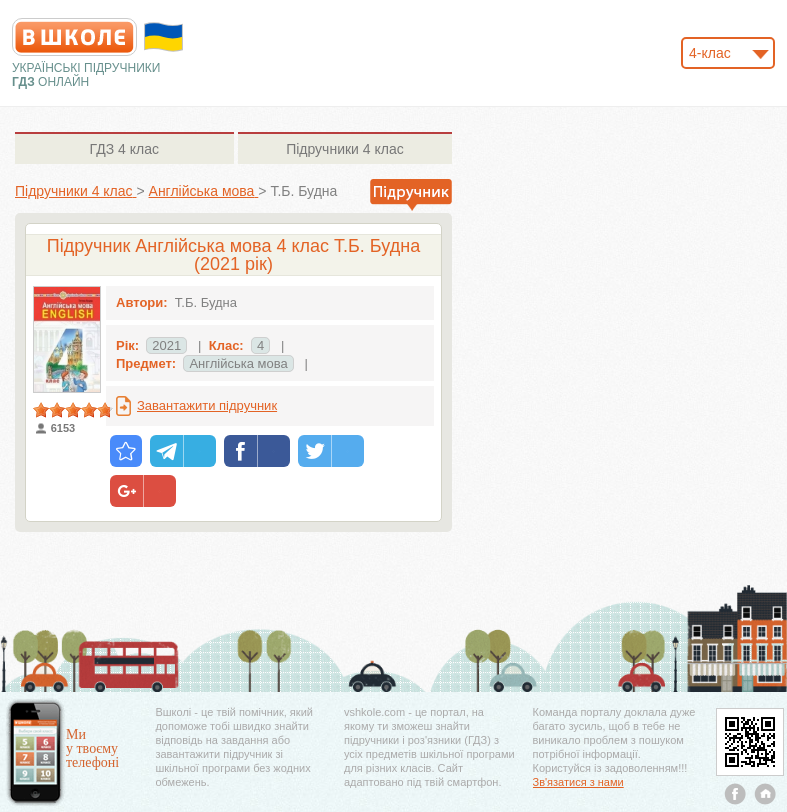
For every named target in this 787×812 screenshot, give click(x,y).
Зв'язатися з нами (578, 782)
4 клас (124, 149)
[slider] (73, 410)
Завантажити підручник (207, 405)
